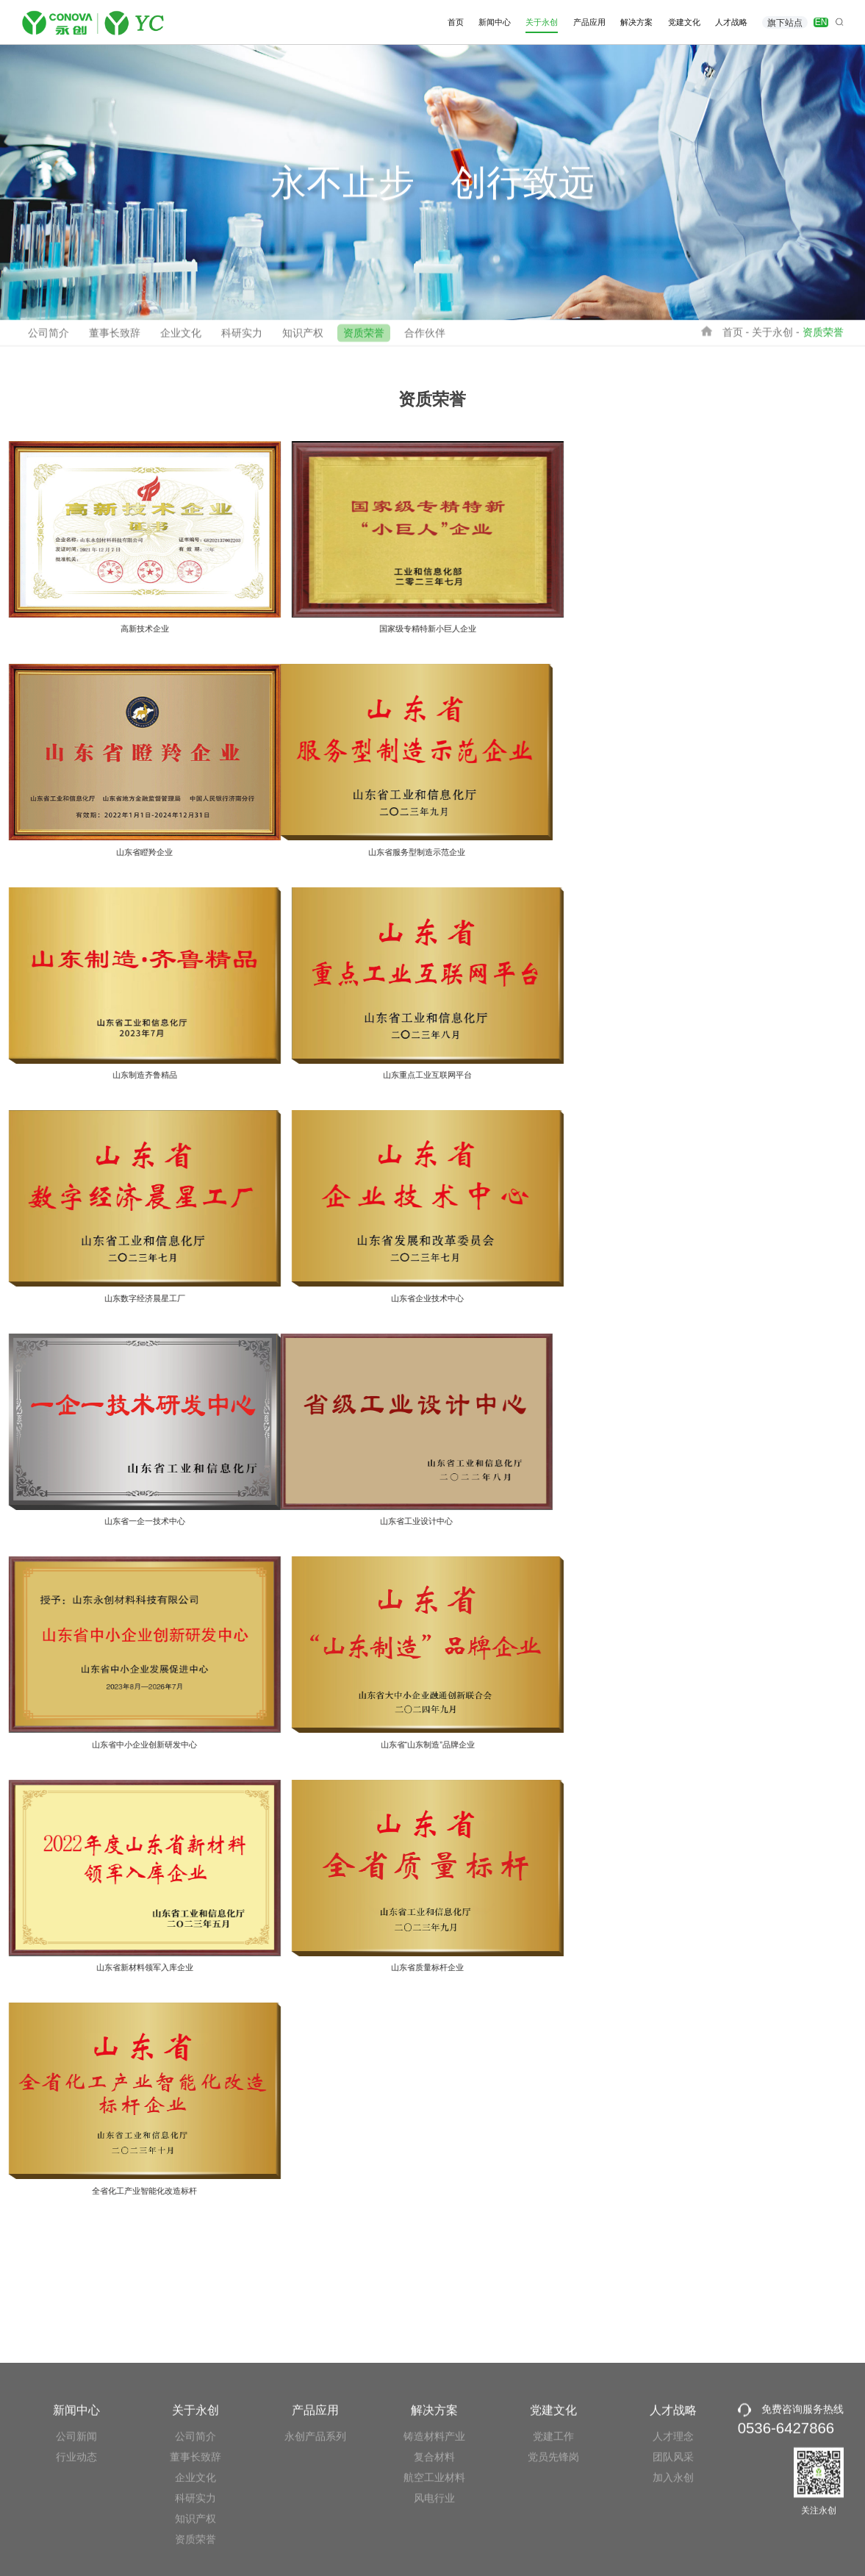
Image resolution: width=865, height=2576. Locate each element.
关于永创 (541, 22)
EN (821, 22)
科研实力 (241, 338)
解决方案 (636, 22)
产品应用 (589, 22)
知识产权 (302, 338)
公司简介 (48, 338)
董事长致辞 (114, 338)
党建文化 (684, 22)
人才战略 (731, 22)
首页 (456, 22)
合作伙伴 (424, 338)
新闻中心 (494, 22)
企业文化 (180, 338)
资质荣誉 (363, 338)
